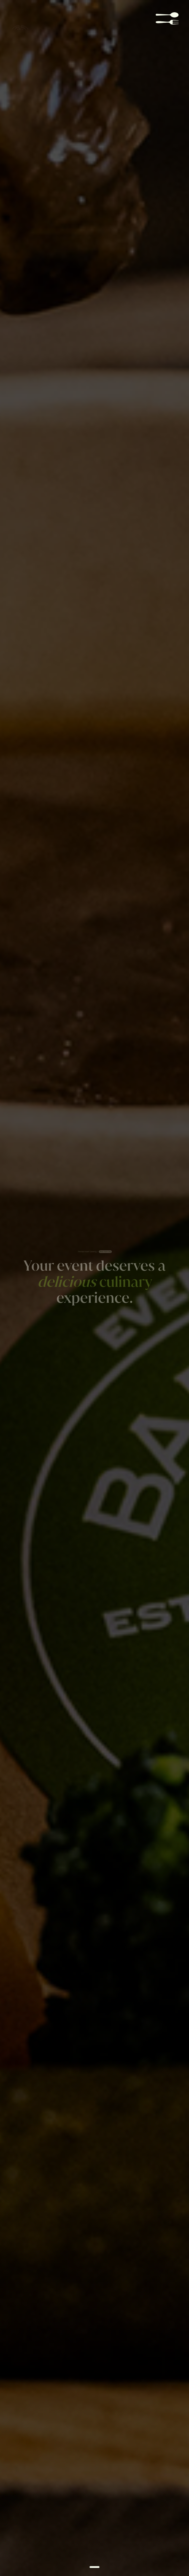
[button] (94, 2567)
